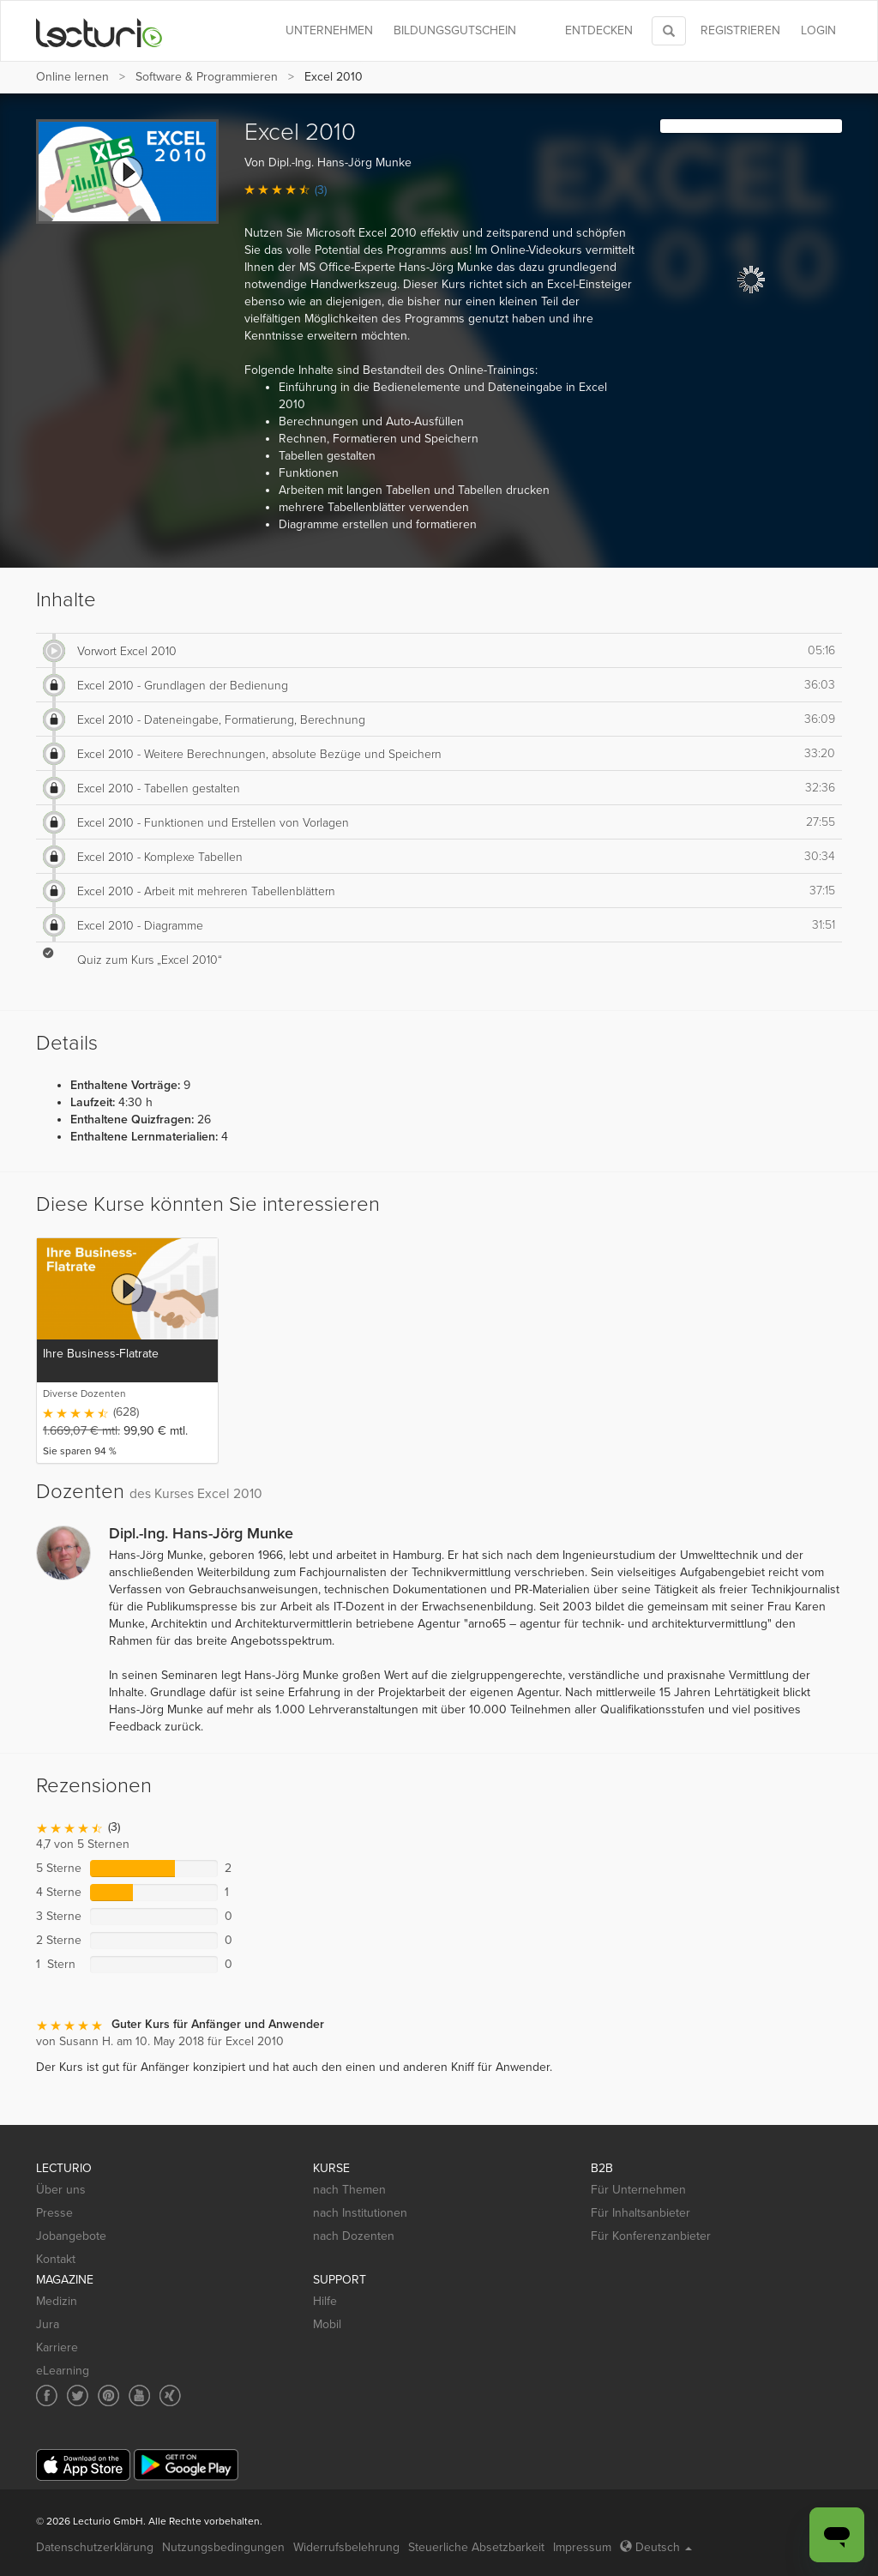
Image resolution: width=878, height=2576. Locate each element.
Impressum (582, 2547)
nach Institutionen (360, 2213)
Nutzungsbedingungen (223, 2547)
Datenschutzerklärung (94, 2547)
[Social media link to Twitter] (77, 2395)
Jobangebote (71, 2236)
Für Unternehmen (638, 2189)
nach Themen (349, 2189)
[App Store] (83, 2465)
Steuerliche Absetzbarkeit (476, 2547)
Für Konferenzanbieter (651, 2236)
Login (818, 30)
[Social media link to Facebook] (46, 2395)
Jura (47, 2324)
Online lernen (72, 76)
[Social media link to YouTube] (139, 2395)
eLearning (62, 2370)
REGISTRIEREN (740, 30)
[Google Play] (186, 2465)
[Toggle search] (669, 30)
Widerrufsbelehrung (346, 2547)
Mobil (327, 2324)
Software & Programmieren (206, 76)
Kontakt (55, 2259)
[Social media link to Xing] (170, 2395)
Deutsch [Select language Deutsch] (656, 2547)
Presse (54, 2213)
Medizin (56, 2301)
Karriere (57, 2347)
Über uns (61, 2189)
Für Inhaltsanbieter (640, 2213)
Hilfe (325, 2301)
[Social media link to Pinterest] (108, 2395)
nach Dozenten (353, 2236)
